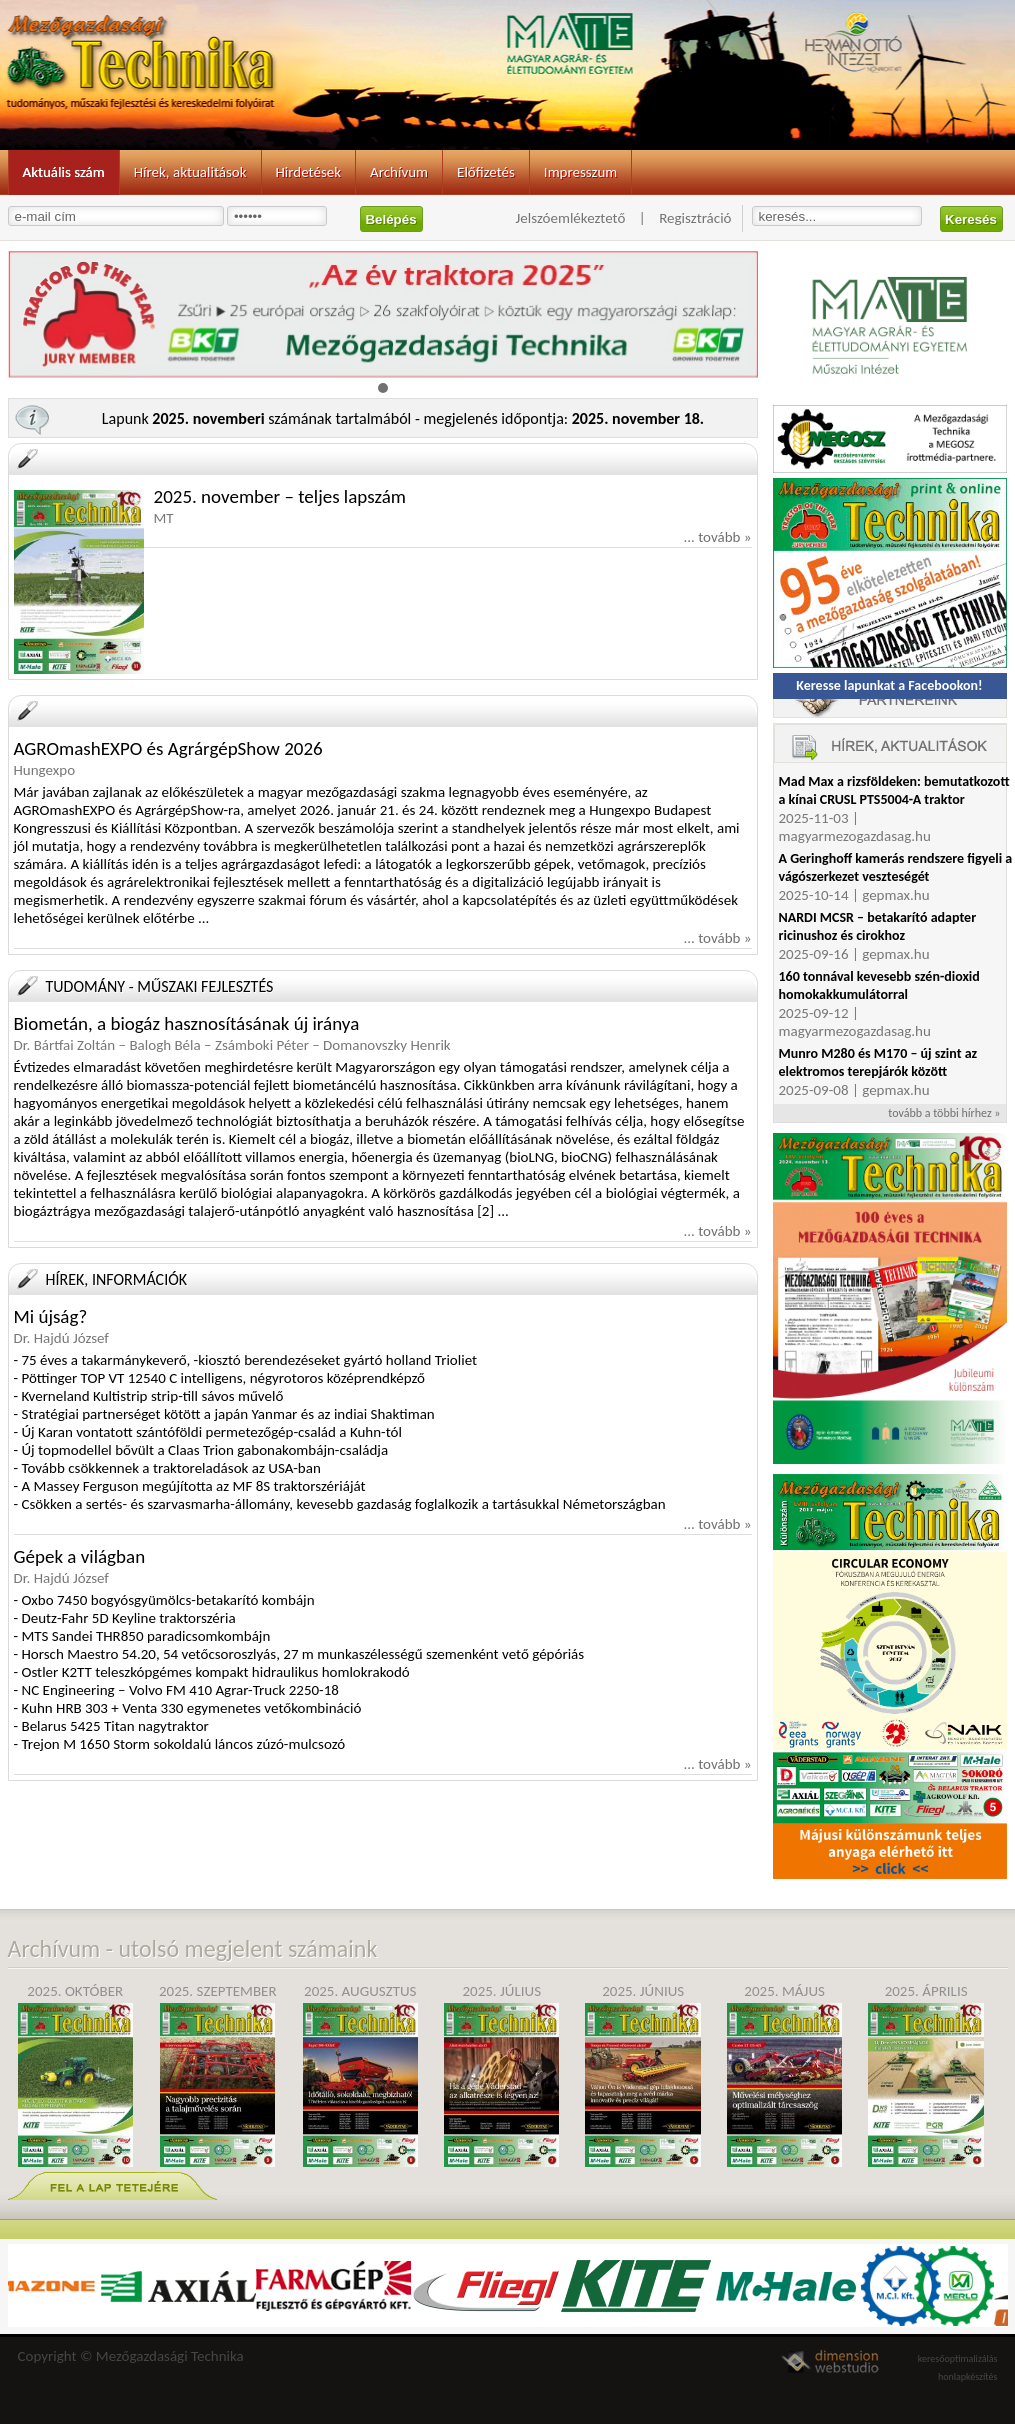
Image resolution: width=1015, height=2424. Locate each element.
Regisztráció (695, 218)
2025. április (925, 2074)
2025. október (75, 2074)
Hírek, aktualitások (190, 172)
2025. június (642, 2074)
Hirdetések (309, 172)
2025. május (784, 2074)
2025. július (501, 2074)
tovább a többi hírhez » (944, 1113)
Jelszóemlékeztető (571, 218)
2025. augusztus (360, 2074)
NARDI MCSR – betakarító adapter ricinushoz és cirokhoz (878, 926)
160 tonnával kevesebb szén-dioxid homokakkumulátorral (879, 985)
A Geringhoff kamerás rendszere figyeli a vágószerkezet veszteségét (896, 867)
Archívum (399, 172)
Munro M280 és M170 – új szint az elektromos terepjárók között (878, 1062)
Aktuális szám (64, 172)
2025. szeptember (218, 2074)
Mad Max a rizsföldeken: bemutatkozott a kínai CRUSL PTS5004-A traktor (894, 790)
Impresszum (580, 172)
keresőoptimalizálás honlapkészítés (958, 2363)
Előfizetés (486, 172)
